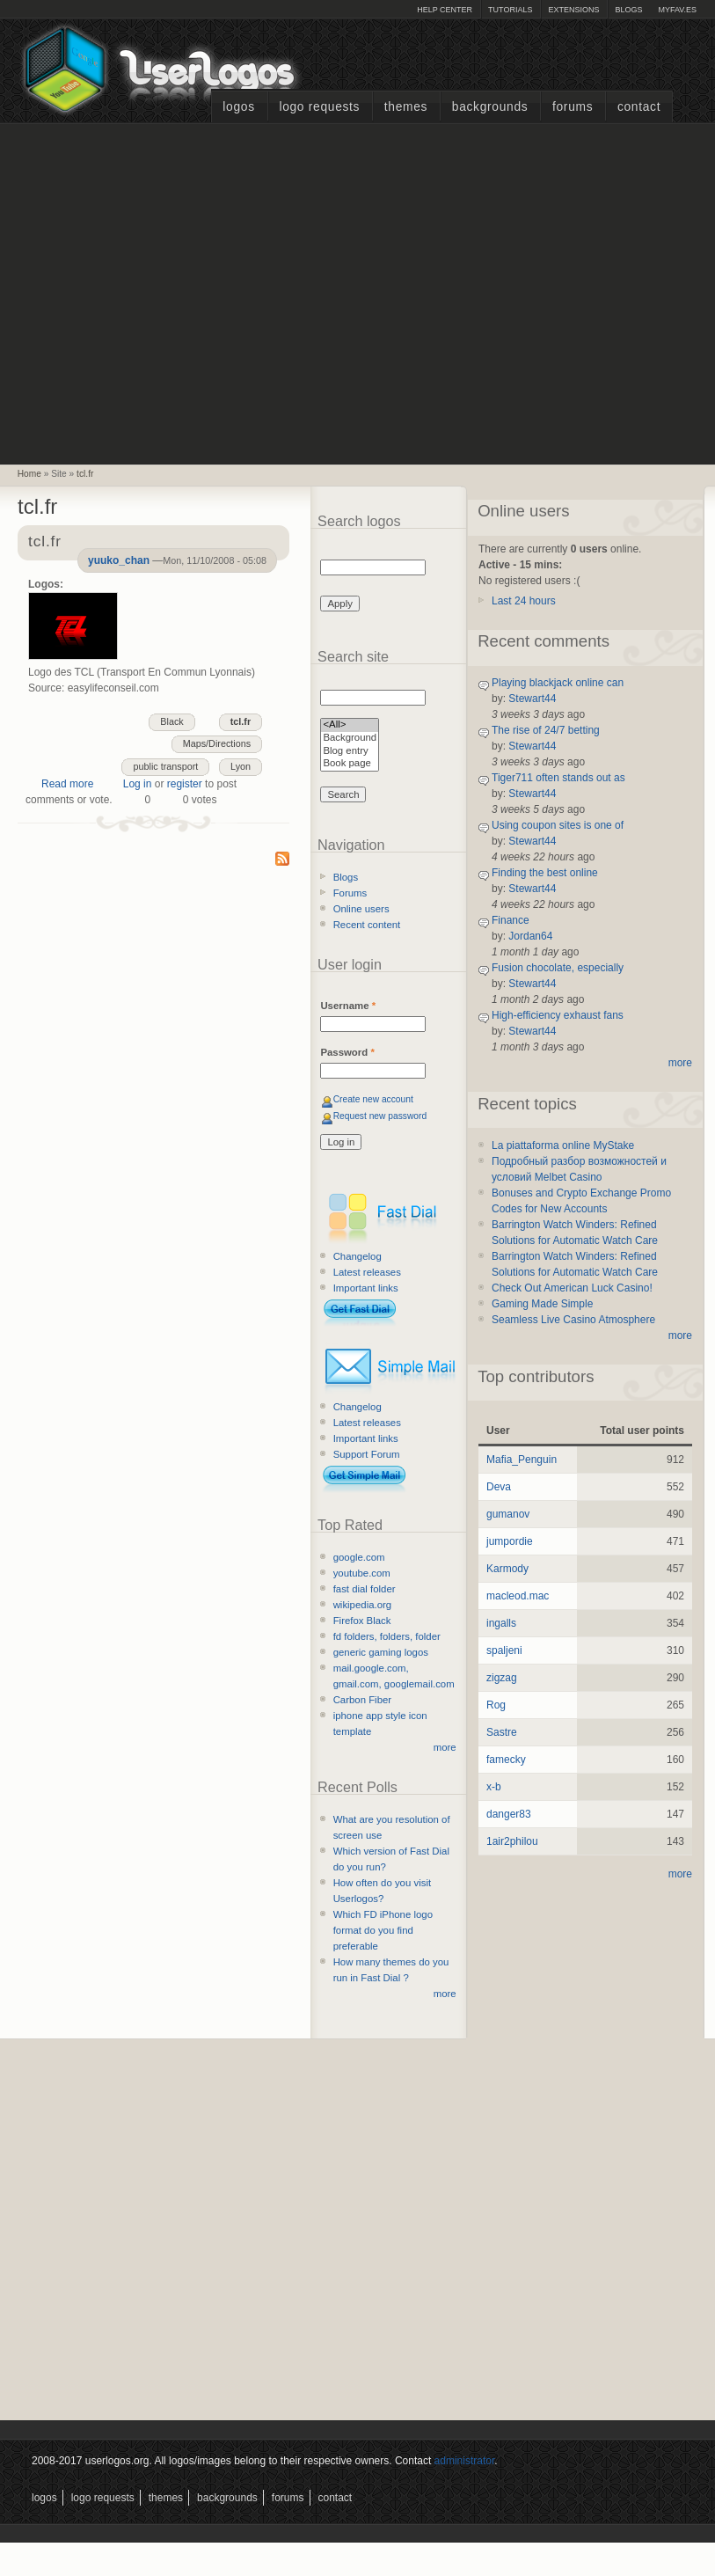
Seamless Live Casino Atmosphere (573, 1320)
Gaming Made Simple (542, 1304)
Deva (498, 1487)
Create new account (373, 1099)
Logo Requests (319, 106)
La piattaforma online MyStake (563, 1145)
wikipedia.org (362, 1604)
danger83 (508, 1814)
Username (348, 1005)
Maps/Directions (217, 743)
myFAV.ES (677, 9)
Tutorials (510, 9)
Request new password (380, 1116)
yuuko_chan (119, 560)
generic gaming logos (380, 1652)
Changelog (357, 1256)
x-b (493, 1787)
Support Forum (366, 1454)
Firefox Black (362, 1620)
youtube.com (361, 1573)
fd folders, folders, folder (387, 1636)
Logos (238, 106)
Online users (361, 909)
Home (29, 474)
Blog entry (349, 751)
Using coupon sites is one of (558, 825)
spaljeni (504, 1650)
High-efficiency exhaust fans (558, 1015)
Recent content (367, 924)
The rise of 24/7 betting (546, 730)
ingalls (501, 1623)
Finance (510, 920)
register (184, 784)
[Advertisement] (166, 292)
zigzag (501, 1678)
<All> (349, 725)
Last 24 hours (524, 601)
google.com (359, 1557)
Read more (67, 784)
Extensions (573, 9)
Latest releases (367, 1272)
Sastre (501, 1732)
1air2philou (512, 1841)
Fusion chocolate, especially (558, 968)
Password (347, 1052)
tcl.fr (85, 474)
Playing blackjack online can (558, 683)
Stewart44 (532, 698)
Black (171, 721)
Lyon (240, 766)
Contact (638, 106)
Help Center (444, 9)
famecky (506, 1759)
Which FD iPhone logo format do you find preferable (383, 1930)
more (445, 1747)
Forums (572, 106)
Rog (496, 1705)
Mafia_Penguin (521, 1459)
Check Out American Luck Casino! (572, 1288)
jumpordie (509, 1541)
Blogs (628, 9)
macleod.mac (517, 1596)
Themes (405, 106)
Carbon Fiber (362, 1699)
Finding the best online (545, 873)
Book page (349, 764)
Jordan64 (530, 936)
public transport (165, 766)
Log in (137, 784)
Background (349, 738)
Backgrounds (490, 106)
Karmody (507, 1568)
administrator (464, 2461)
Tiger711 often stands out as (558, 778)
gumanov (507, 1514)
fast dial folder (364, 1589)
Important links (365, 1288)
